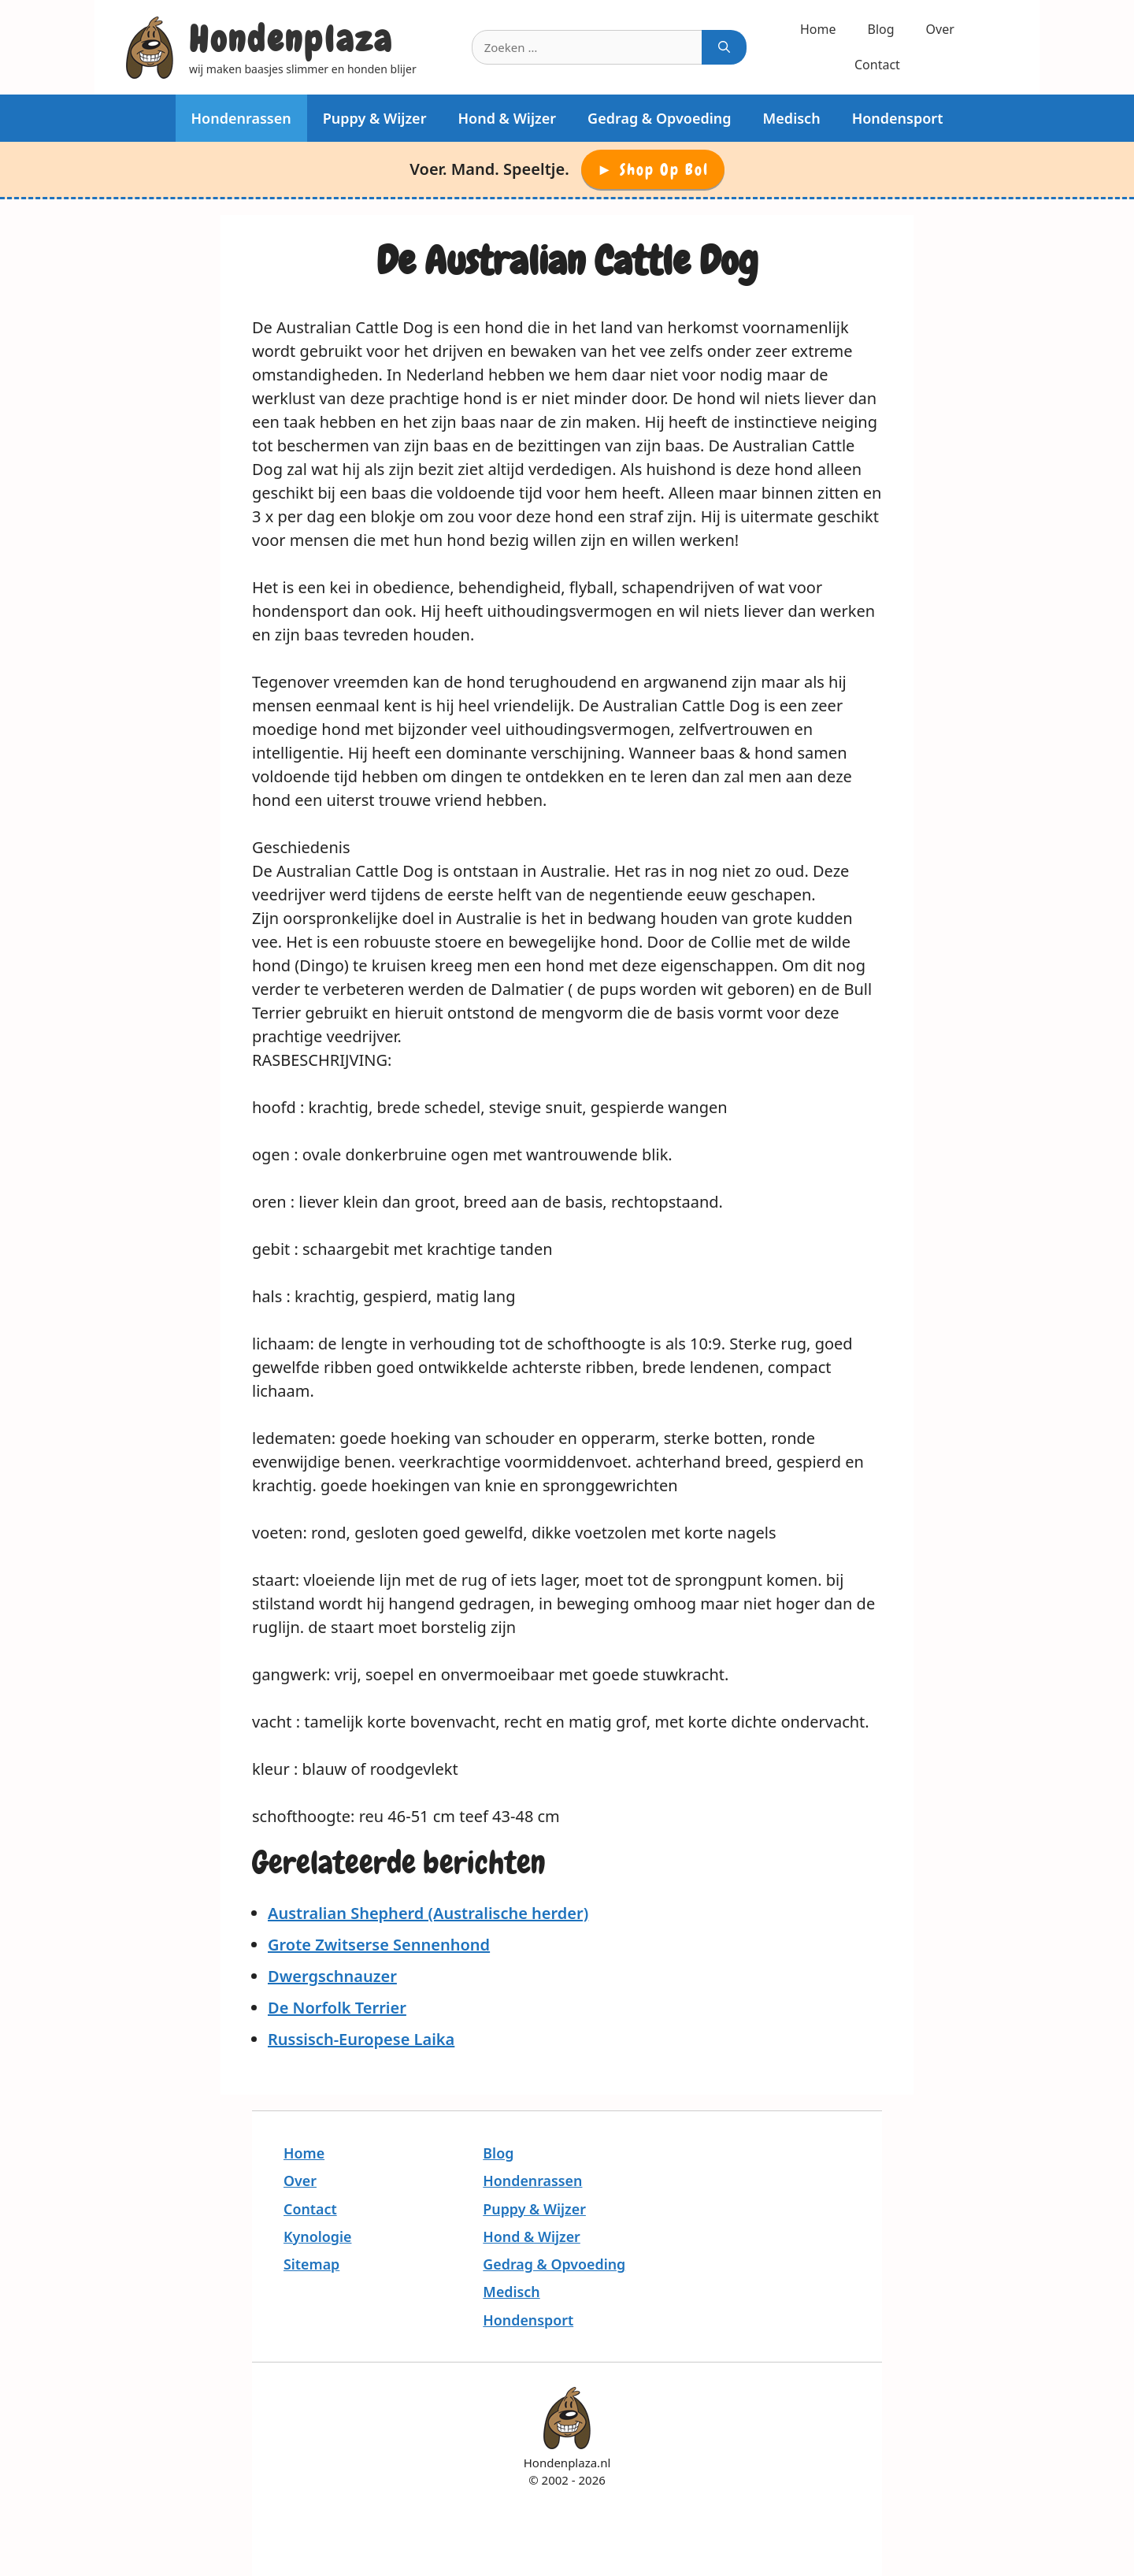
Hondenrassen (241, 118)
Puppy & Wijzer (375, 118)
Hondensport (897, 118)
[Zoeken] (724, 47)
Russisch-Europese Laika (361, 2039)
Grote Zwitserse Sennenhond (379, 1944)
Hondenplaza (291, 39)
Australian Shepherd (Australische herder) (428, 1913)
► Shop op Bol (653, 169)
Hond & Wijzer (507, 118)
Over (940, 29)
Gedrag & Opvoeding (659, 118)
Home (818, 29)
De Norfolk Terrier (337, 2007)
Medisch (792, 118)
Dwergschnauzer (332, 1976)
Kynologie (317, 2236)
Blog (881, 29)
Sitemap (311, 2264)
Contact (877, 64)
